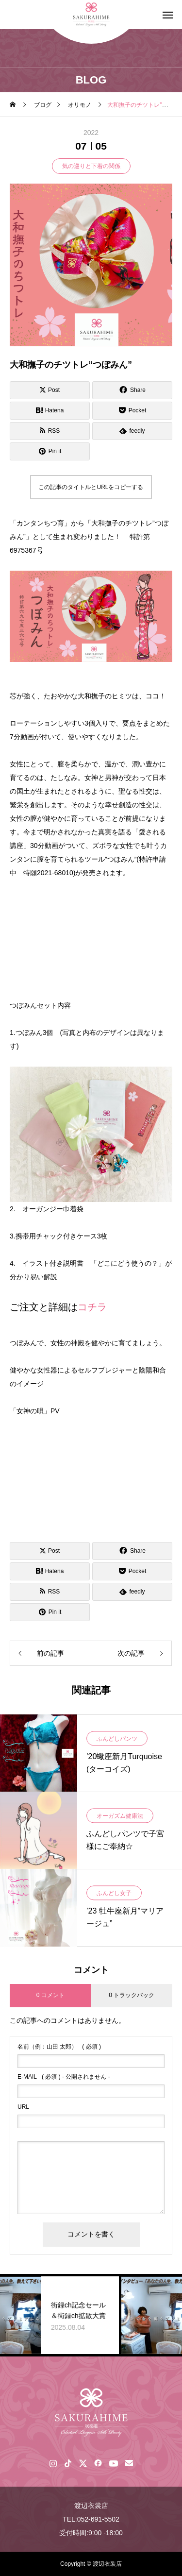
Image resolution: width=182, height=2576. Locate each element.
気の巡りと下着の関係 (91, 166)
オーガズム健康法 (120, 1816)
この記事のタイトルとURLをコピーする (90, 487)
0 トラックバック (131, 1995)
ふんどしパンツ (117, 1739)
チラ (97, 1307)
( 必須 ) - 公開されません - (63, 2077)
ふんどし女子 (114, 1893)
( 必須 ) (59, 2047)
